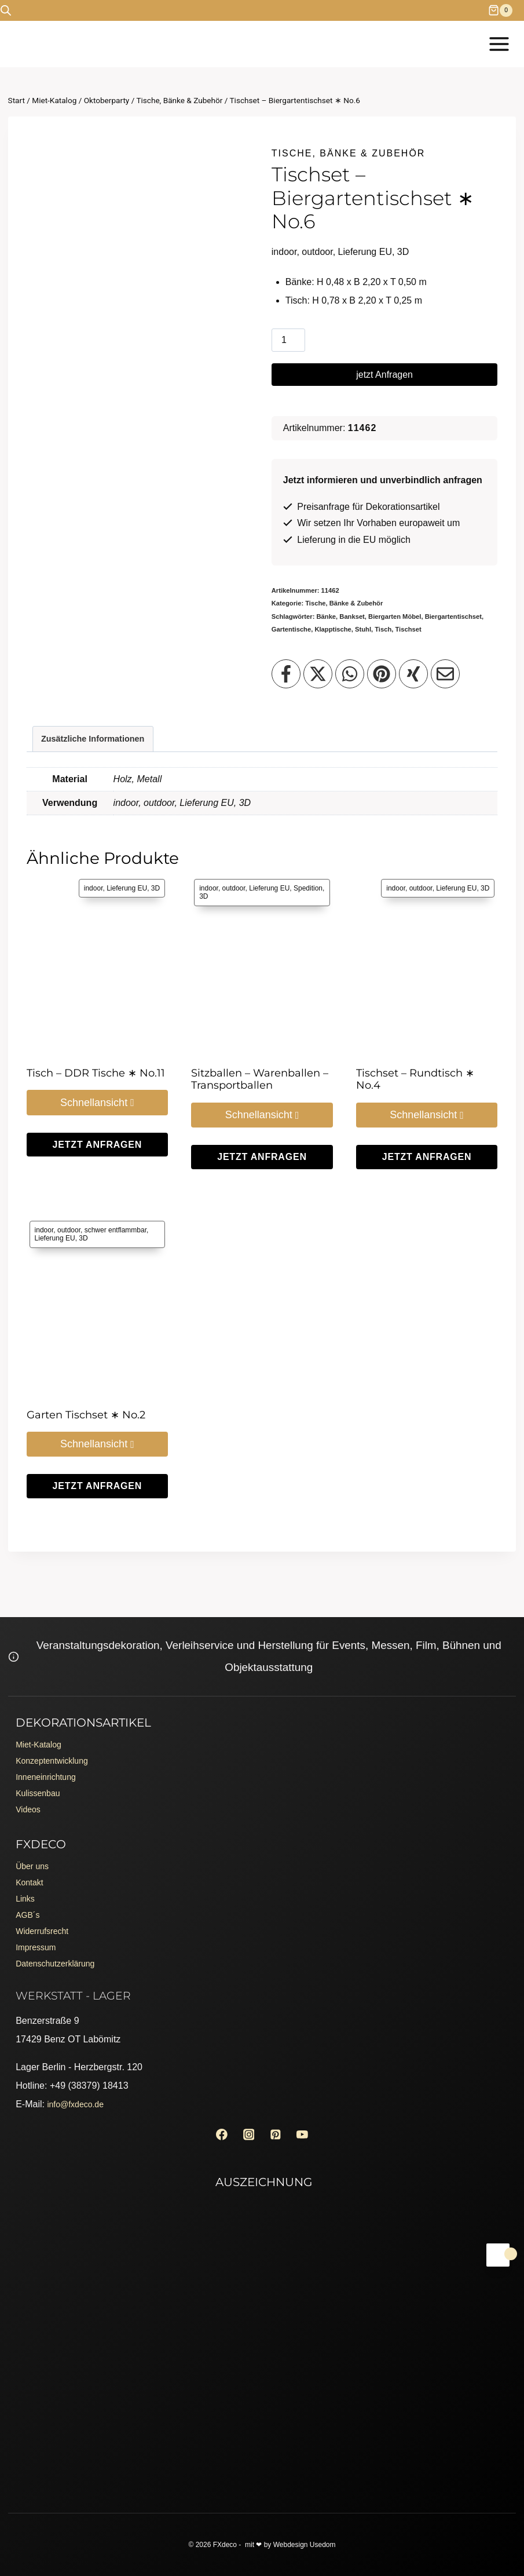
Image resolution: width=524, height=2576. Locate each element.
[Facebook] (217, 2133)
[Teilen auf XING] (413, 673)
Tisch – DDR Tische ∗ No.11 (96, 1073)
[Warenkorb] (506, 10)
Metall (149, 779)
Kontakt (31, 1866)
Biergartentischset (453, 616)
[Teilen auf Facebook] (286, 673)
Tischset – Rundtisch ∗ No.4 (415, 1079)
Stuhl (363, 629)
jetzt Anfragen (384, 375)
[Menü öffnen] (498, 44)
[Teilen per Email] (445, 673)
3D (245, 803)
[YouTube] (307, 2133)
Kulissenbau (41, 1770)
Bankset (352, 616)
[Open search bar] (6, 10)
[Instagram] (247, 2133)
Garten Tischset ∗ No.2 (86, 1415)
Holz (122, 779)
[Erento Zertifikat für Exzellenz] (262, 2283)
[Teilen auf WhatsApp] (349, 673)
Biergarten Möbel (394, 616)
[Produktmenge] (288, 340)
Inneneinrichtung (50, 1752)
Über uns (34, 1848)
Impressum (38, 1941)
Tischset (408, 629)
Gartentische (291, 629)
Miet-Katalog (42, 1715)
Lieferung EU (206, 803)
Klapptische (332, 629)
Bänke (326, 616)
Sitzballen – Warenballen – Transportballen (259, 1079)
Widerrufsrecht (46, 1922)
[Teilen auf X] (317, 673)
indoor (126, 803)
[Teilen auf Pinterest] (381, 673)
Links (26, 1885)
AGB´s (29, 1904)
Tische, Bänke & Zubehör (349, 153)
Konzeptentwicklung (57, 1733)
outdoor (159, 803)
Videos (30, 1789)
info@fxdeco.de (79, 2101)
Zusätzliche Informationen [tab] (92, 738)
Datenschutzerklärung (61, 1959)
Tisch (383, 629)
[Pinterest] (277, 2133)
